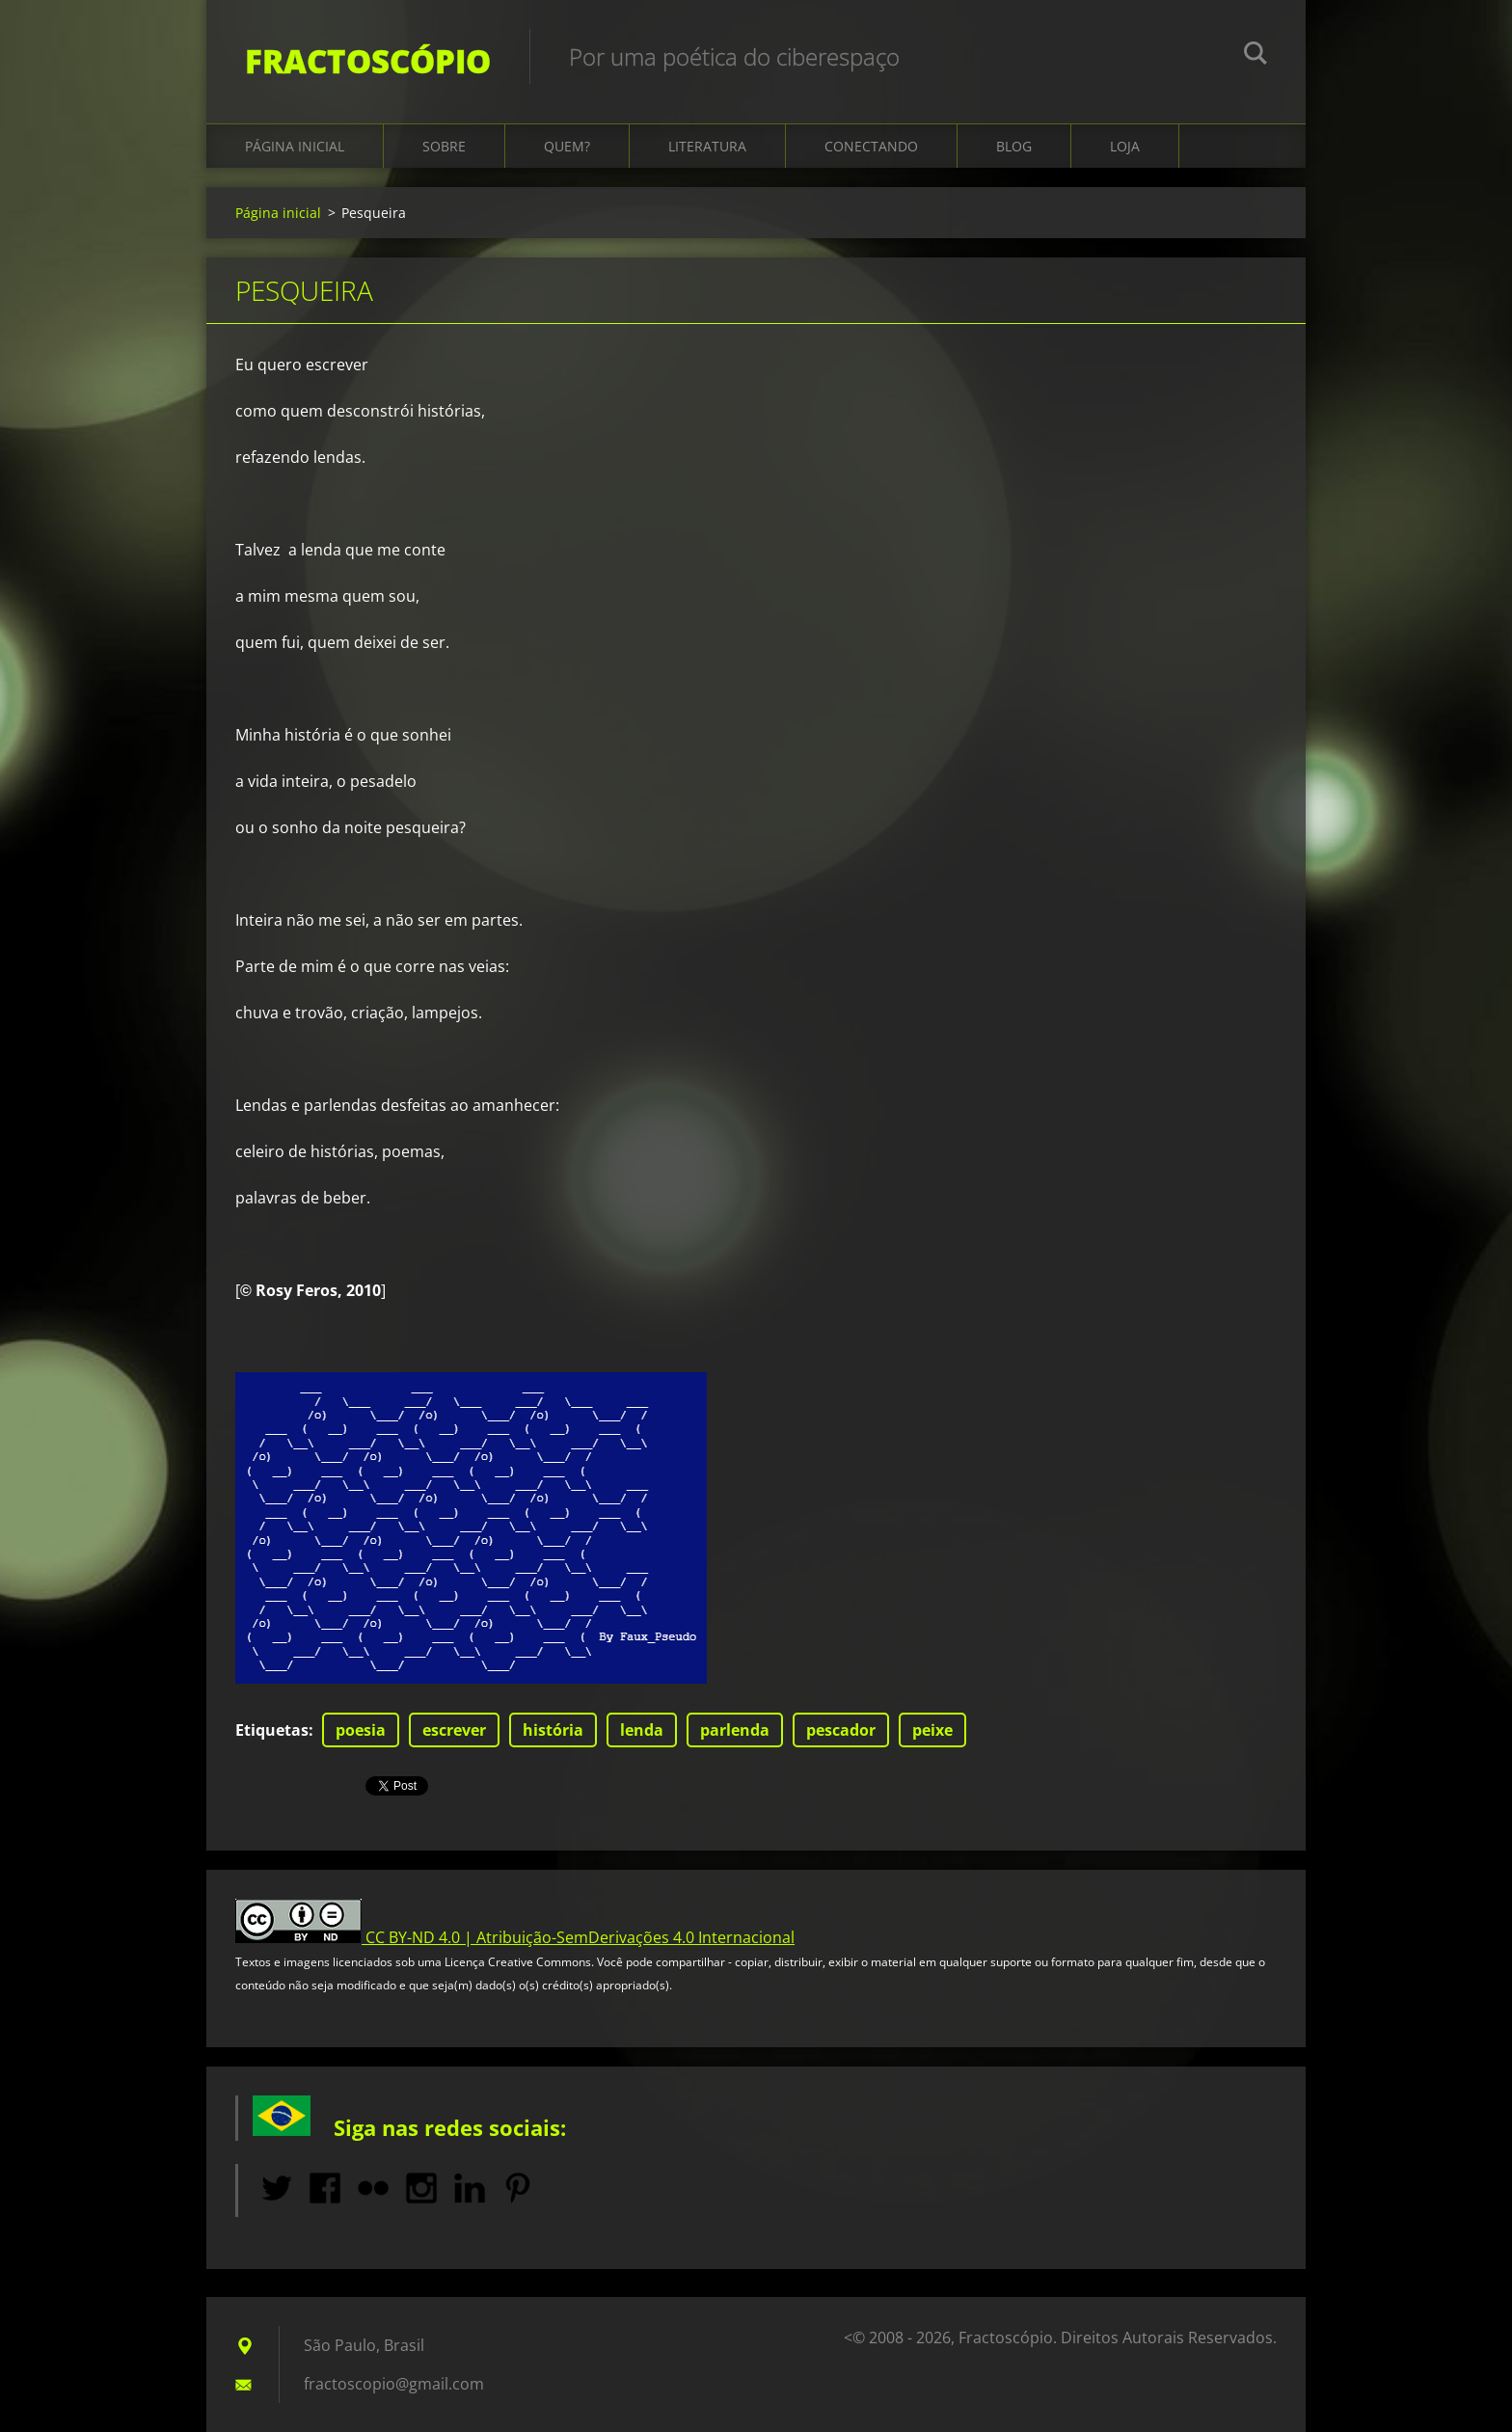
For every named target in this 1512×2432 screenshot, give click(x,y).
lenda (641, 1730)
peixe (932, 1730)
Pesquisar (1255, 56)
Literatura (707, 146)
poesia (361, 1730)
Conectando (871, 146)
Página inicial (294, 146)
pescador (841, 1730)
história (553, 1730)
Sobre (444, 146)
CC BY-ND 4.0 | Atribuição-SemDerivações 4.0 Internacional (580, 1937)
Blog (1014, 146)
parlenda (735, 1730)
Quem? (567, 146)
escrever (454, 1730)
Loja (1125, 146)
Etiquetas (272, 1730)
